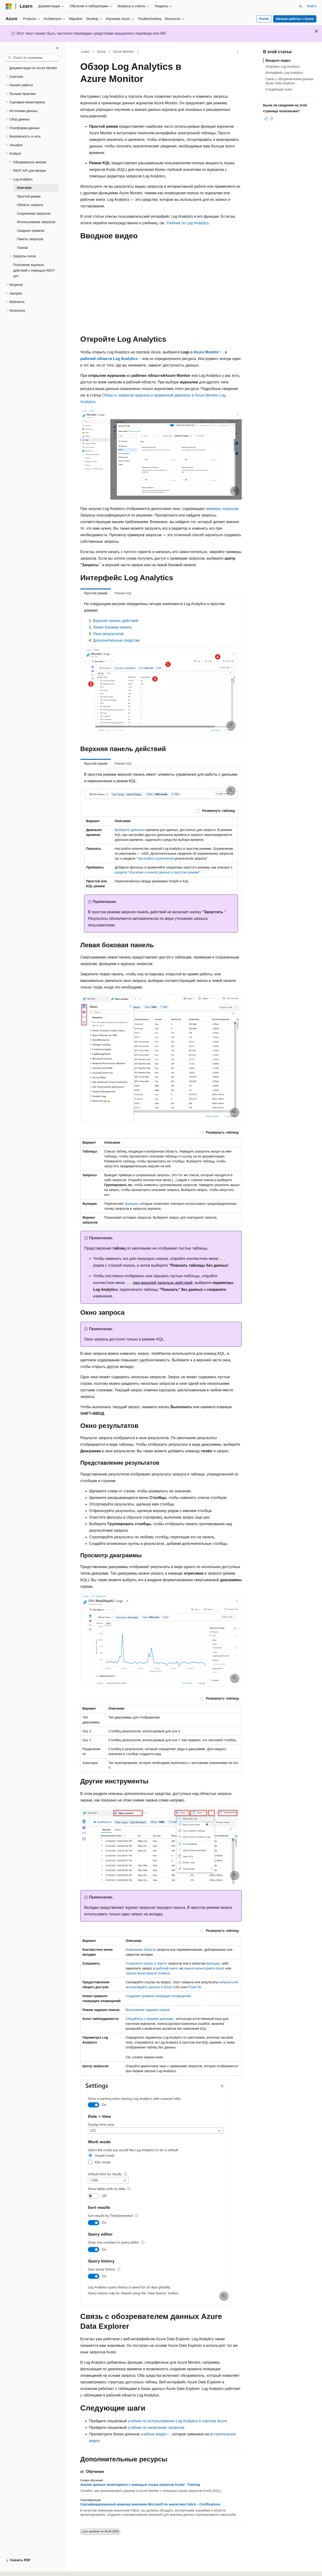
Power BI (194, 1987)
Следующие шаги (278, 89)
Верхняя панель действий (115, 621)
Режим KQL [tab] (123, 593)
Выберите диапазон (130, 830)
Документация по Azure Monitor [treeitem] (33, 68)
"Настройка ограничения (155, 858)
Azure (101, 51)
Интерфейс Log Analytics (284, 73)
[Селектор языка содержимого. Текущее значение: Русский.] (17, 2568)
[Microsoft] (9, 6)
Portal (264, 19)
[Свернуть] (57, 48)
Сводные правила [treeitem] (30, 230)
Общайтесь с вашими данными (149, 2019)
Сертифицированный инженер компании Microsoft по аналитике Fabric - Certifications (150, 2504)
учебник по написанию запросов (156, 2428)
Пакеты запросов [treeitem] (30, 239)
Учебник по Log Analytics (187, 223)
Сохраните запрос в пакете (146, 1963)
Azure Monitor (123, 51)
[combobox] (32, 58)
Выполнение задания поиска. (148, 2010)
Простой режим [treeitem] (29, 196)
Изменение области (141, 1949)
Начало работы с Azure (295, 19)
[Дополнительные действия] (238, 52)
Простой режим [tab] (95, 593)
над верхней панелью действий (162, 1283)
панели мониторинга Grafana (148, 1973)
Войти (311, 6)
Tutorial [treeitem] (22, 248)
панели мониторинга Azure (204, 1968)
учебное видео (153, 2434)
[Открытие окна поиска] (300, 6)
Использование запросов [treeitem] (36, 222)
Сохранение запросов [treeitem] (33, 213)
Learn (85, 51)
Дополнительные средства (116, 640)
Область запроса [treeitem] (30, 205)
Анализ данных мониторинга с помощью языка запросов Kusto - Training (140, 2484)
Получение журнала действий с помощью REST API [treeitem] (34, 270)
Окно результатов (108, 634)
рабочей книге (166, 1968)
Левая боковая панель (112, 627)
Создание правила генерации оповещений (158, 1996)
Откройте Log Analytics (282, 66)
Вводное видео (278, 60)
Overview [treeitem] (24, 188)
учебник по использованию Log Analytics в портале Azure (177, 2421)
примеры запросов (221, 509)
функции (131, 1204)
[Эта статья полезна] (266, 118)
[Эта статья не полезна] (271, 118)
